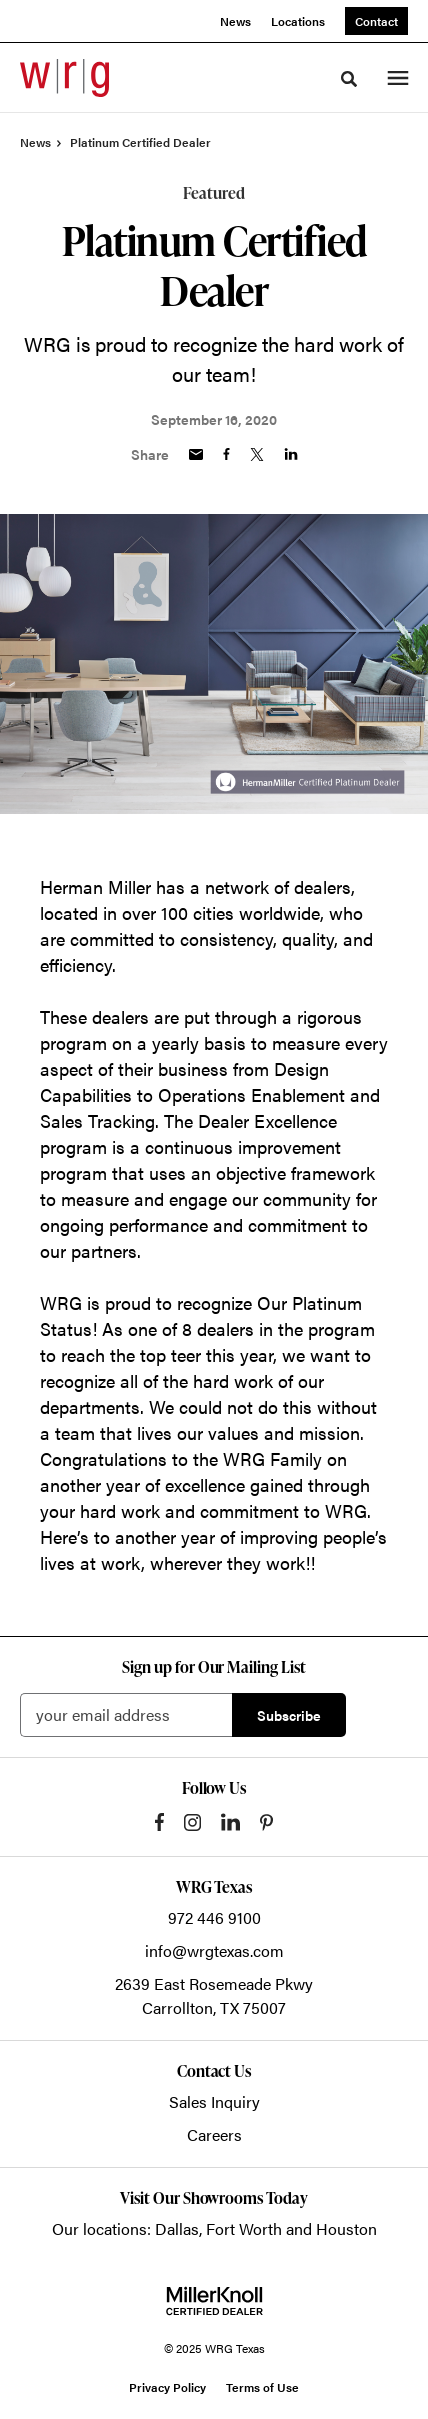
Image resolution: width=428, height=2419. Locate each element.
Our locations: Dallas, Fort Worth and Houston (214, 2228)
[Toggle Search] (349, 79)
